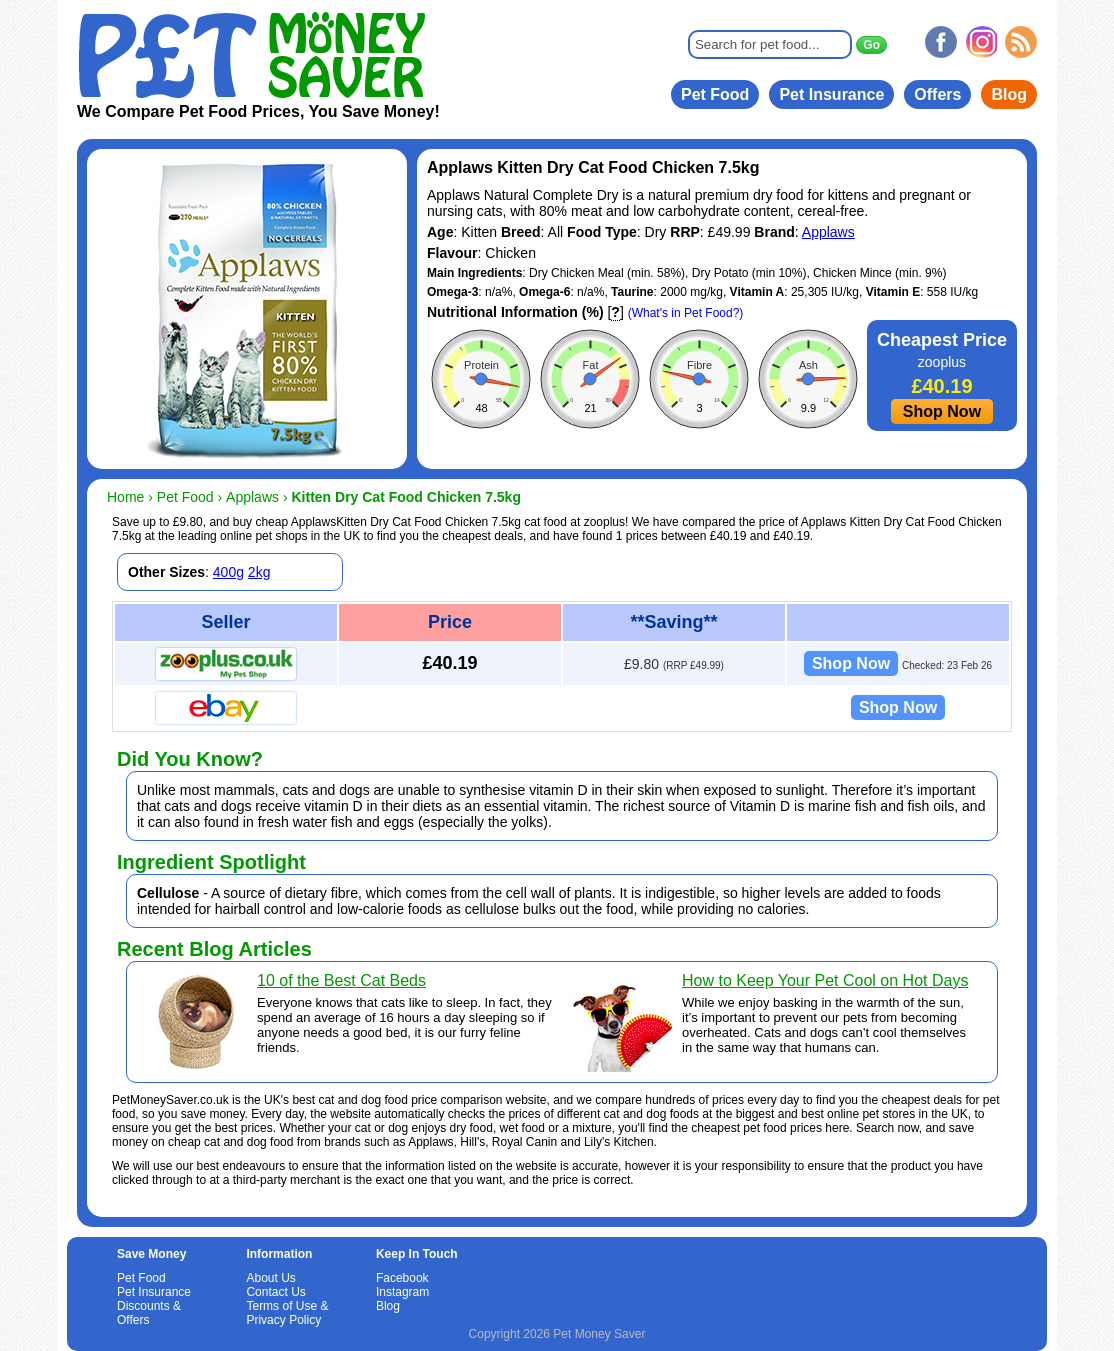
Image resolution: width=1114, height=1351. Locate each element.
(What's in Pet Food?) (686, 313)
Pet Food (715, 94)
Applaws (828, 232)
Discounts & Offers (149, 1313)
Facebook (402, 1278)
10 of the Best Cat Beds (341, 980)
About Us (270, 1278)
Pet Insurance (831, 94)
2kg (259, 572)
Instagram (402, 1292)
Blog (1009, 94)
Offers (937, 94)
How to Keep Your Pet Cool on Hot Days (825, 980)
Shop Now (942, 411)
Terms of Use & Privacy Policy (287, 1313)
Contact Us (275, 1292)
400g (228, 572)
